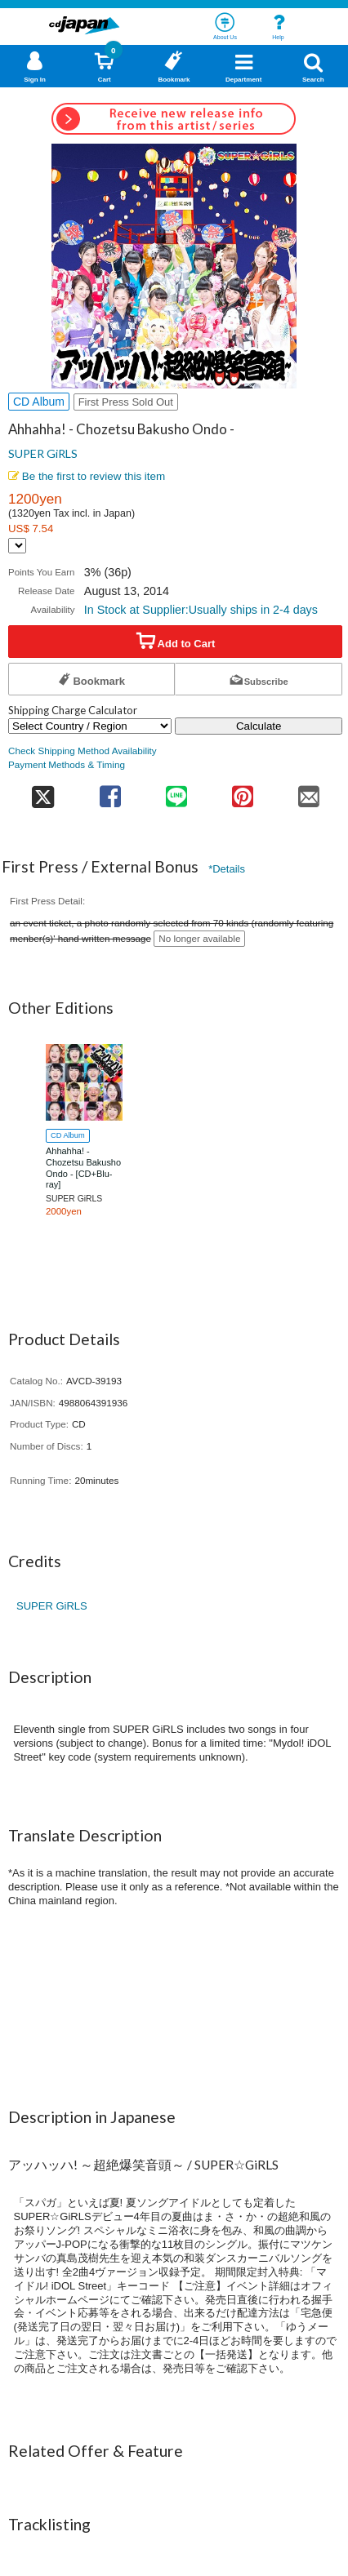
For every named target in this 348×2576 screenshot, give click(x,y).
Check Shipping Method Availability (82, 750)
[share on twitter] (42, 791)
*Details (226, 869)
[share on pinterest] (243, 791)
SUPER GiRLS (43, 453)
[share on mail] (309, 791)
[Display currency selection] (17, 545)
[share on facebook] (110, 791)
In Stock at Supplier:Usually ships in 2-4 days (201, 609)
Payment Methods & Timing (66, 764)
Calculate (259, 726)
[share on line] (176, 791)
